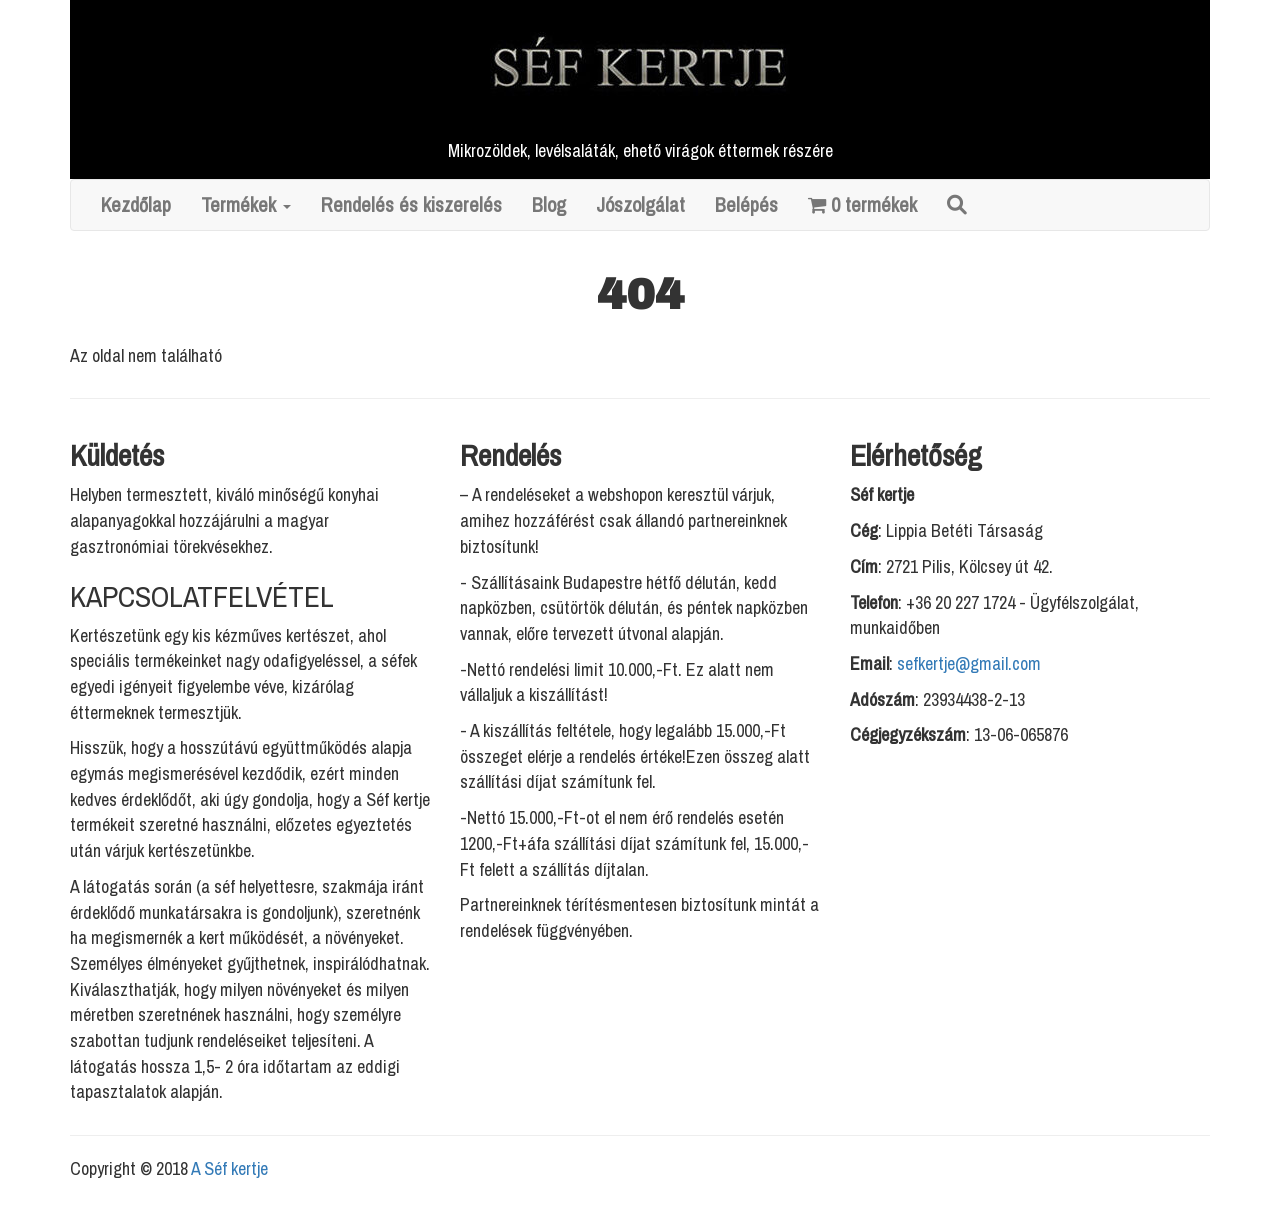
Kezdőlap (136, 205)
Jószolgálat (640, 205)
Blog (549, 205)
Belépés (746, 205)
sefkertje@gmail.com (969, 663)
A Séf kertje (229, 1168)
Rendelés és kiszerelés (411, 205)
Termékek (246, 205)
